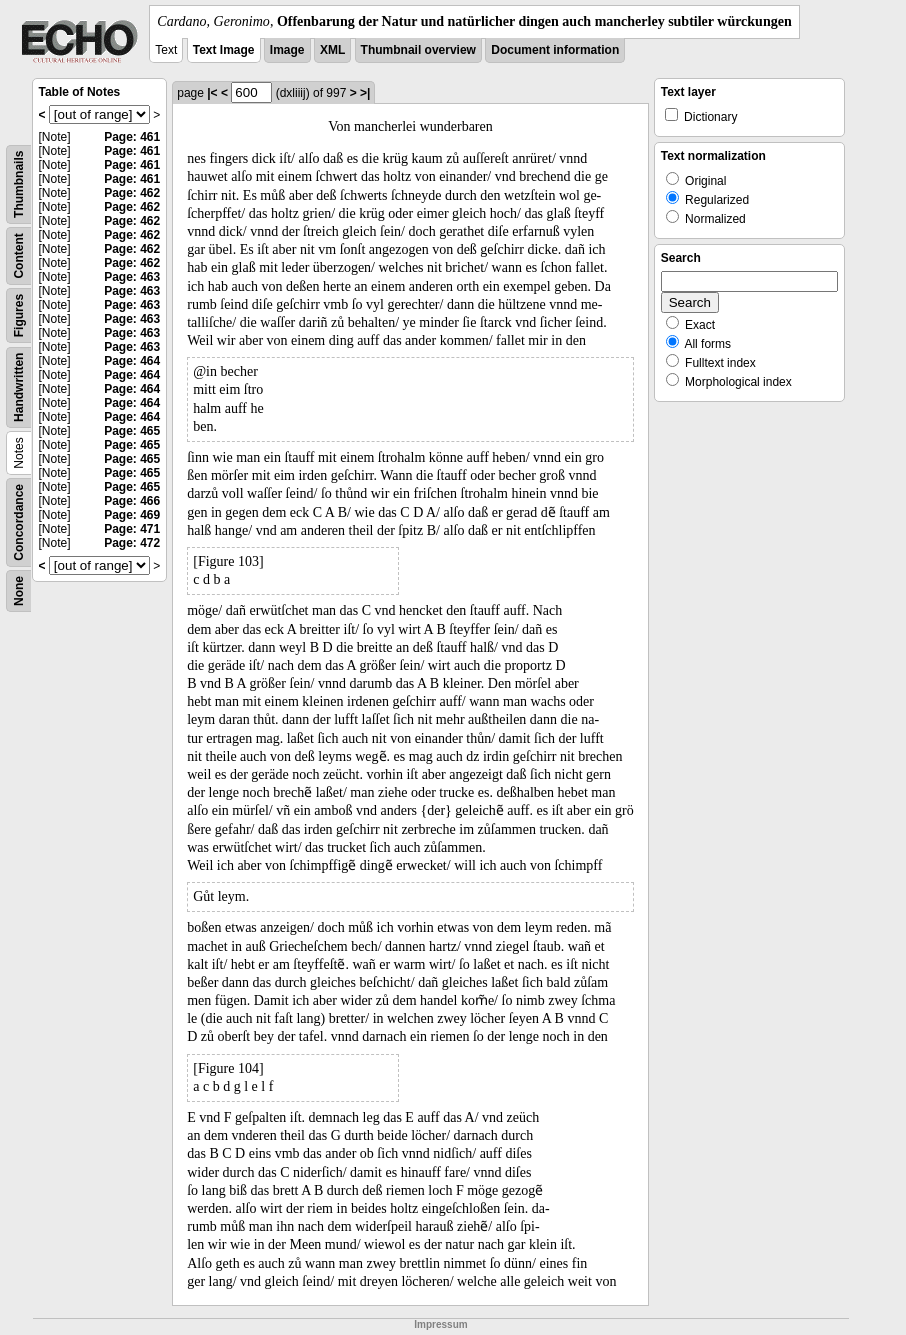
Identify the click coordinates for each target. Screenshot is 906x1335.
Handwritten (19, 387)
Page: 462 (132, 193)
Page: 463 (132, 277)
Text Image (224, 50)
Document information (555, 50)
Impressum (440, 1324)
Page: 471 (132, 529)
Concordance (19, 522)
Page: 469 (132, 515)
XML (332, 50)
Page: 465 (132, 431)
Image (287, 50)
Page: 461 (132, 137)
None (19, 591)
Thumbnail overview (418, 50)
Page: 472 (132, 543)
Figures (19, 315)
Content (19, 255)
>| (365, 93)
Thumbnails (19, 184)
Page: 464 (132, 361)
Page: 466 (132, 501)
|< (212, 93)
